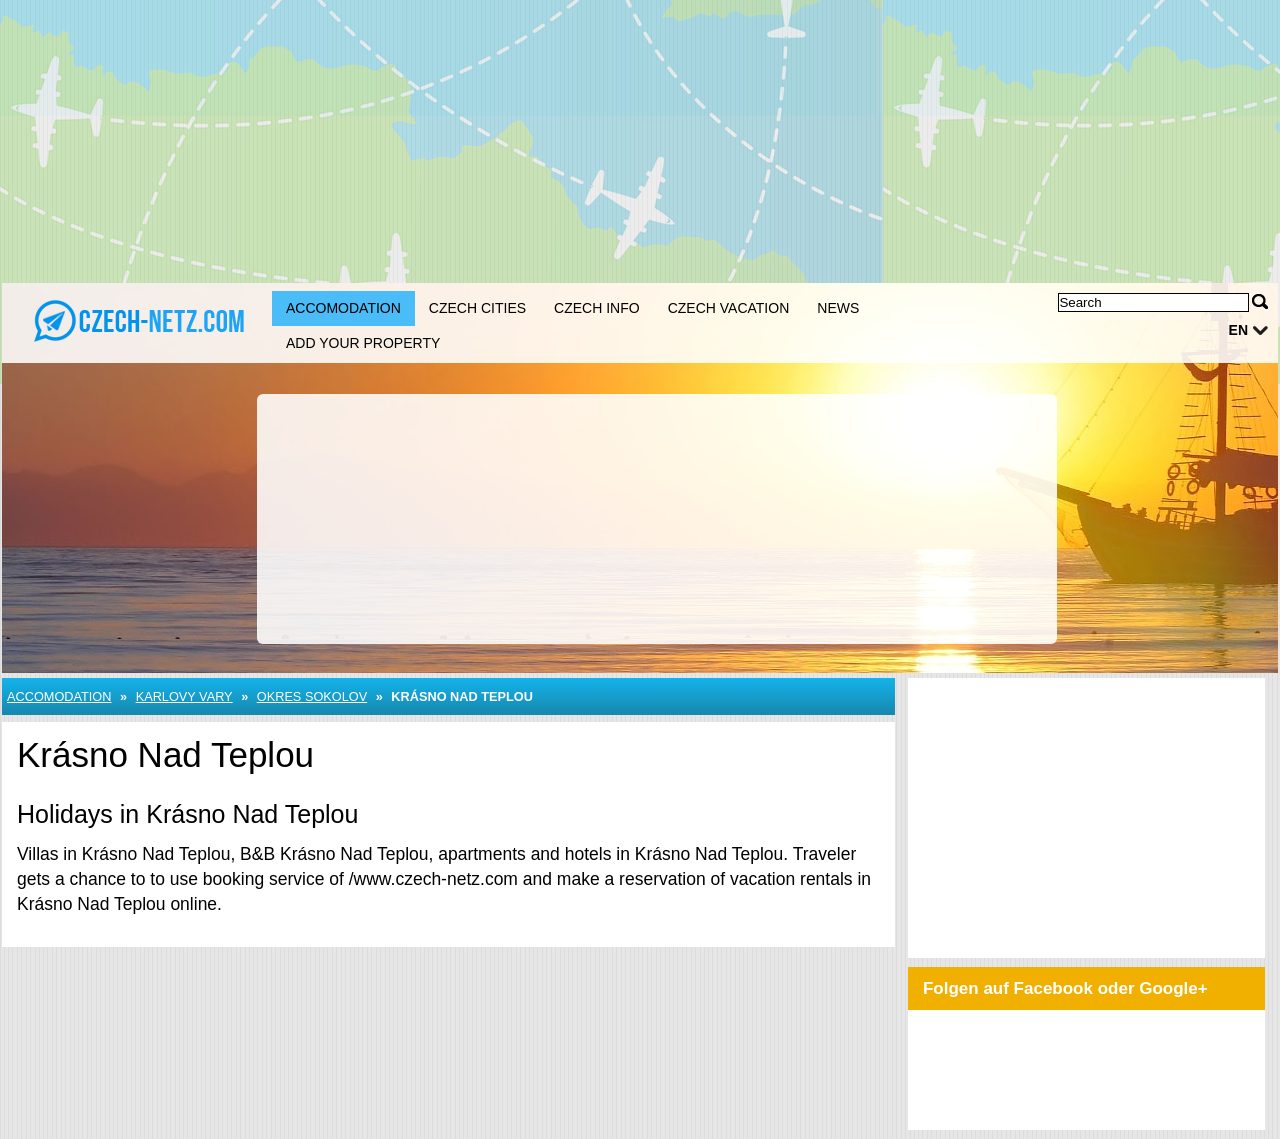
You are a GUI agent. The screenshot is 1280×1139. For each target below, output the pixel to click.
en (1238, 330)
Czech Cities (477, 308)
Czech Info (597, 308)
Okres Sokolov (312, 696)
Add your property (363, 343)
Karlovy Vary (184, 696)
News (838, 308)
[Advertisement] (640, 140)
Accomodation (343, 308)
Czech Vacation (729, 308)
